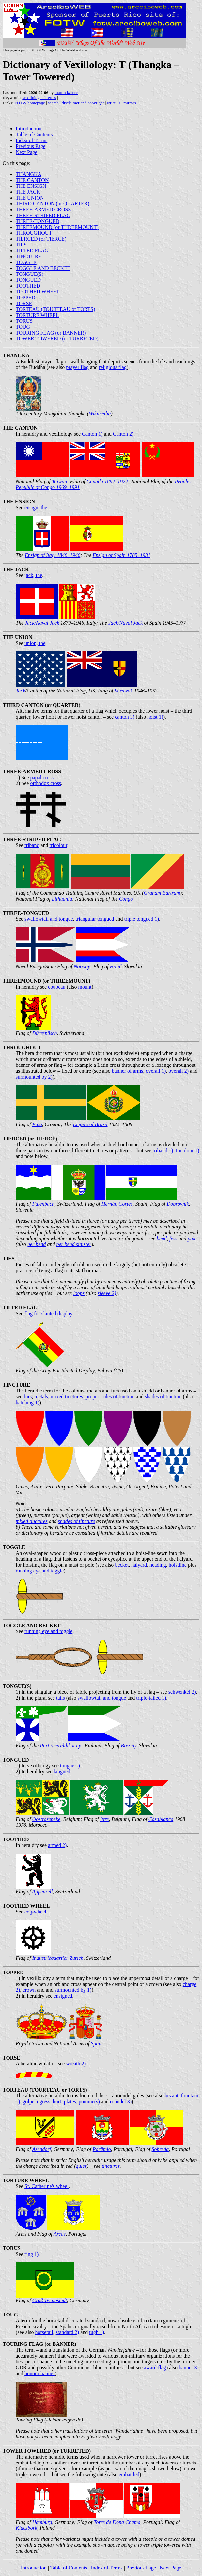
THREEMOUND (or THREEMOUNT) (57, 227)
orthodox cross (45, 783)
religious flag (113, 367)
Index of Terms (31, 140)
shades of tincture (163, 1396)
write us (114, 102)
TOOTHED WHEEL (38, 291)
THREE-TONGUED (37, 221)
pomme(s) (89, 2101)
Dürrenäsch (44, 1033)
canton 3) (124, 717)
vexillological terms (39, 97)
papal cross (42, 777)
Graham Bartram (162, 893)
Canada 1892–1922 (107, 481)
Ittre (104, 1819)
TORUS (24, 321)
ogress (43, 2101)
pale (192, 1238)
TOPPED (25, 297)
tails (60, 1698)
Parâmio (102, 2149)
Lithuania (62, 898)
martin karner (66, 92)
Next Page (26, 152)
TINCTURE (28, 256)
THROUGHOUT (34, 233)
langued (62, 1771)
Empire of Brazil (90, 1124)
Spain (96, 2043)
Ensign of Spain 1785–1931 (121, 555)
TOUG (23, 327)
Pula (37, 1124)
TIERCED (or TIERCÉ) (41, 239)
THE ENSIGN (31, 186)
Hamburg (42, 2522)
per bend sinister (73, 1244)
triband (31, 845)
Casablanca (160, 1819)
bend (162, 1238)
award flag (155, 2367)
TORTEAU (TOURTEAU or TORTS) (55, 309)
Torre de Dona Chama (117, 2522)
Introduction (28, 128)
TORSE (24, 303)
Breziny (128, 1745)
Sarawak (124, 690)
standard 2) (67, 2332)
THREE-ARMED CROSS (43, 209)
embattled (129, 2474)
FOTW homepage (29, 102)
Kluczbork (26, 2528)
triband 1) (163, 1150)
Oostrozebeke (46, 1819)
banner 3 (188, 2367)
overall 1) (156, 1071)
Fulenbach (43, 1204)
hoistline (178, 1565)
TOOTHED (28, 286)
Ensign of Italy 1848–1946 (52, 555)
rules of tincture (117, 1396)
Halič (115, 966)
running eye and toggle (40, 1570)
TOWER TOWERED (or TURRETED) (57, 338)
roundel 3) (121, 2101)
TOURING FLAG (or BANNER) (51, 332)
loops (79, 1293)
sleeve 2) (107, 1293)
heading (157, 1565)
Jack (20, 690)
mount (84, 987)
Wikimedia (100, 413)
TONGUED (28, 280)
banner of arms (127, 1071)
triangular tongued (95, 919)
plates (70, 2101)
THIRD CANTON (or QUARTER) (52, 203)
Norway (82, 966)
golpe (28, 2101)
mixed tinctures (67, 1396)
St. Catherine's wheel (46, 2186)
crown (29, 1990)
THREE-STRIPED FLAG (43, 215)
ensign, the (35, 507)
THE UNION (30, 198)
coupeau (56, 987)
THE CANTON (32, 180)
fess (173, 1238)
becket (122, 1565)
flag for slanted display (48, 1313)
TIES (21, 244)
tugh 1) (96, 2332)
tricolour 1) (187, 1150)
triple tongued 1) (141, 919)
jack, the (33, 575)
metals (41, 1396)
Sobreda (160, 2149)
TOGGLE (26, 262)
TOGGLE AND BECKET (43, 268)
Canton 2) (123, 434)
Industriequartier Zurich (58, 1958)
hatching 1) (27, 1402)
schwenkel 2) (182, 1692)
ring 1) (31, 2254)
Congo (126, 898)
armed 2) (57, 1845)
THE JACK (28, 192)
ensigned (63, 1996)
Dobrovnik (178, 1204)
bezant (172, 2095)
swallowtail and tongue (48, 919)
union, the (34, 643)
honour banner (39, 2373)
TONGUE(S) (29, 274)
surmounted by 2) (34, 1077)
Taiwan (59, 481)
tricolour (58, 845)
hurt (57, 2101)
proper (92, 1396)
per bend (36, 1244)
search (53, 102)
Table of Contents (34, 134)
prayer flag (77, 367)
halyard (139, 1565)
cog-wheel (35, 1911)
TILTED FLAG (32, 250)
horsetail (44, 2332)
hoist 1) (155, 717)
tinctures (111, 2166)
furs (27, 1396)
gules (81, 2166)
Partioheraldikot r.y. (61, 1745)
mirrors (129, 102)
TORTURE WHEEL (37, 315)
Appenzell (42, 1891)
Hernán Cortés (117, 1204)
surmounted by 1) (73, 1990)
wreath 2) (76, 2063)
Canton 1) (92, 434)
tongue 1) (70, 1765)
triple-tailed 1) (151, 1698)
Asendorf (41, 2149)
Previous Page (30, 146)
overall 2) (178, 1071)
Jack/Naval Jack (42, 623)
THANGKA (28, 174)
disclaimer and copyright (83, 102)
